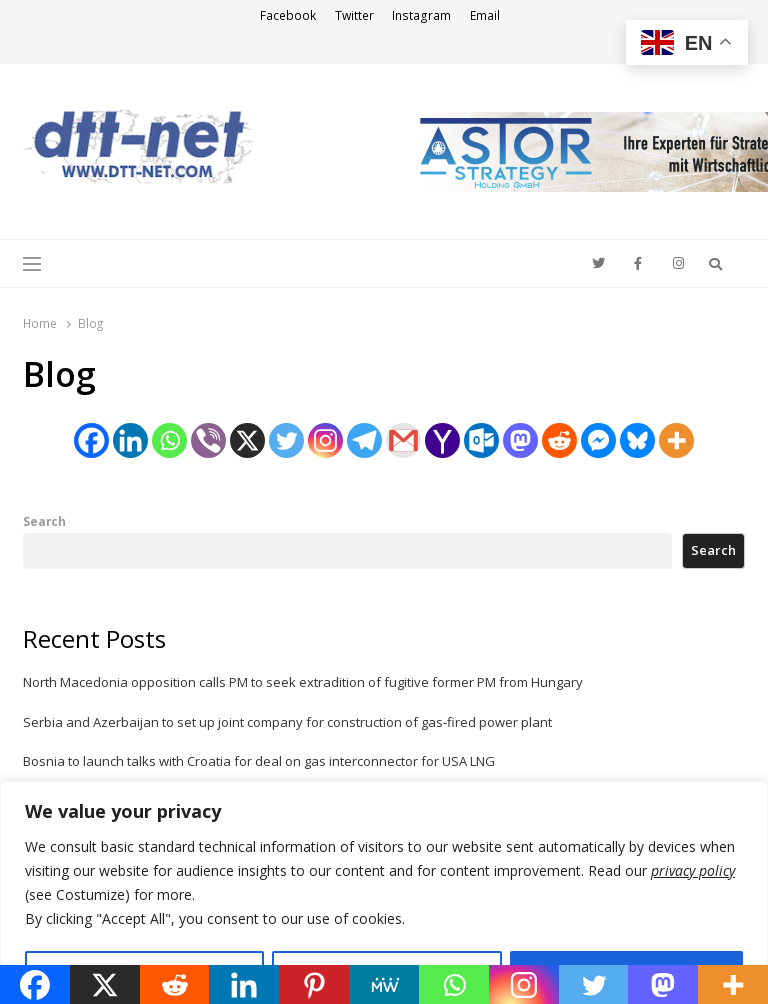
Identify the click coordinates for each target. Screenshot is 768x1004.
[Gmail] (403, 440)
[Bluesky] (637, 440)
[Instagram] (325, 440)
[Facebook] (91, 440)
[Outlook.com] (481, 440)
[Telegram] (364, 440)
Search (44, 521)
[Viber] (208, 440)
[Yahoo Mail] (442, 440)
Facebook (288, 15)
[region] (384, 892)
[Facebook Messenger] (598, 440)
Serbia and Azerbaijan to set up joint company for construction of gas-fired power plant (287, 722)
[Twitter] (286, 440)
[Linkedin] (130, 440)
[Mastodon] (520, 440)
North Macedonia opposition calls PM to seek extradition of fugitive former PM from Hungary (303, 682)
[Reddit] (559, 440)
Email (485, 15)
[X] (247, 440)
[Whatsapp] (169, 440)
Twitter (354, 15)
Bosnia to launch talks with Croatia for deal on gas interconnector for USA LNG (259, 761)
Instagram (421, 15)
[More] (676, 440)
